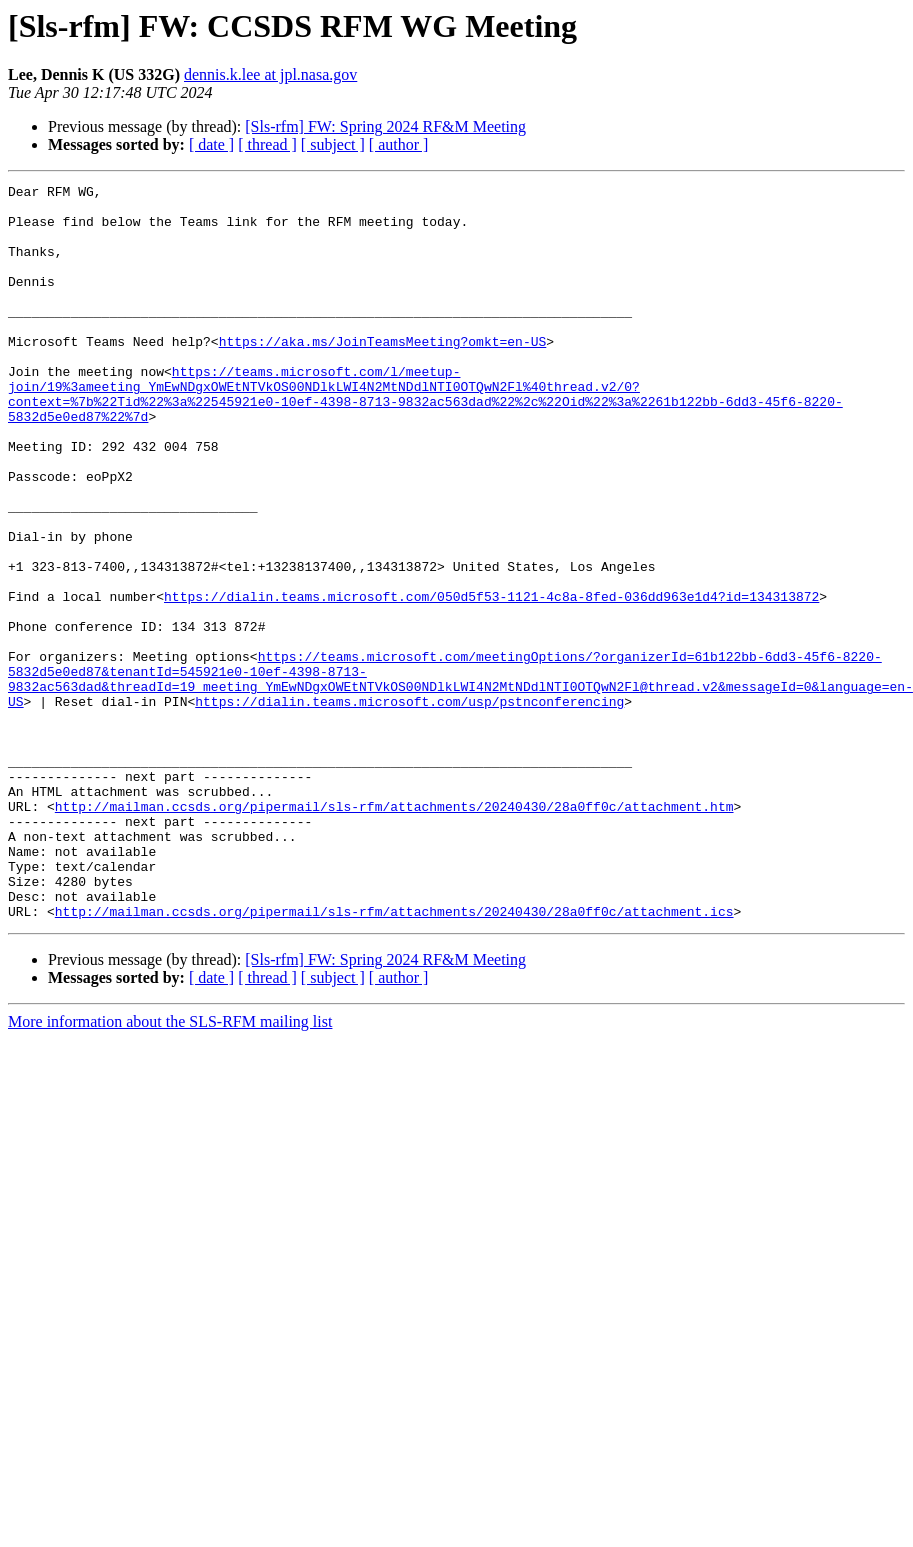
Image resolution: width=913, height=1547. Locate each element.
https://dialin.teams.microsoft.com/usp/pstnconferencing (409, 806)
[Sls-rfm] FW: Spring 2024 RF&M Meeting (385, 126)
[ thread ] (267, 144)
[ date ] (211, 144)
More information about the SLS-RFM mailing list (170, 1168)
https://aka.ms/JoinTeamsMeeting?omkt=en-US (383, 374)
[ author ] (399, 144)
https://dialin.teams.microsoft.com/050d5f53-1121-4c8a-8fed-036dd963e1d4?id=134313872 (491, 680)
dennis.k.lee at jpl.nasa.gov (270, 74)
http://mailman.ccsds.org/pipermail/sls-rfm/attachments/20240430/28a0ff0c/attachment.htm (394, 932)
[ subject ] (333, 144)
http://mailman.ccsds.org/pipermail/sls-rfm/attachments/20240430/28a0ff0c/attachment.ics (394, 1058)
